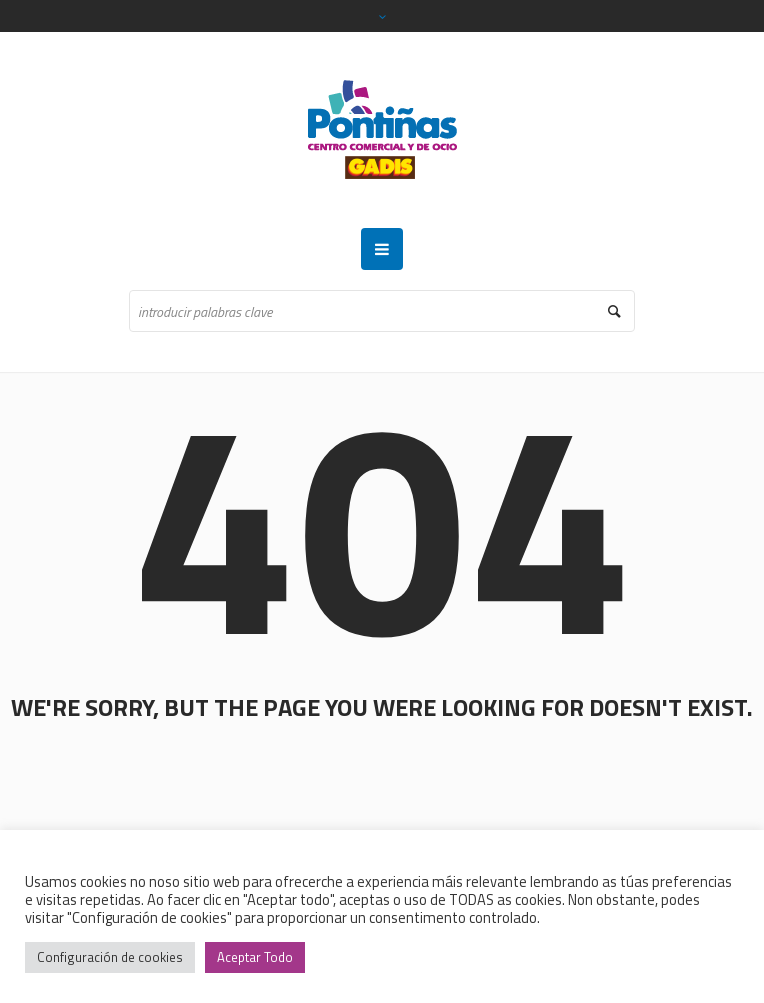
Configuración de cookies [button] (110, 957)
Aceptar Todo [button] (255, 957)
